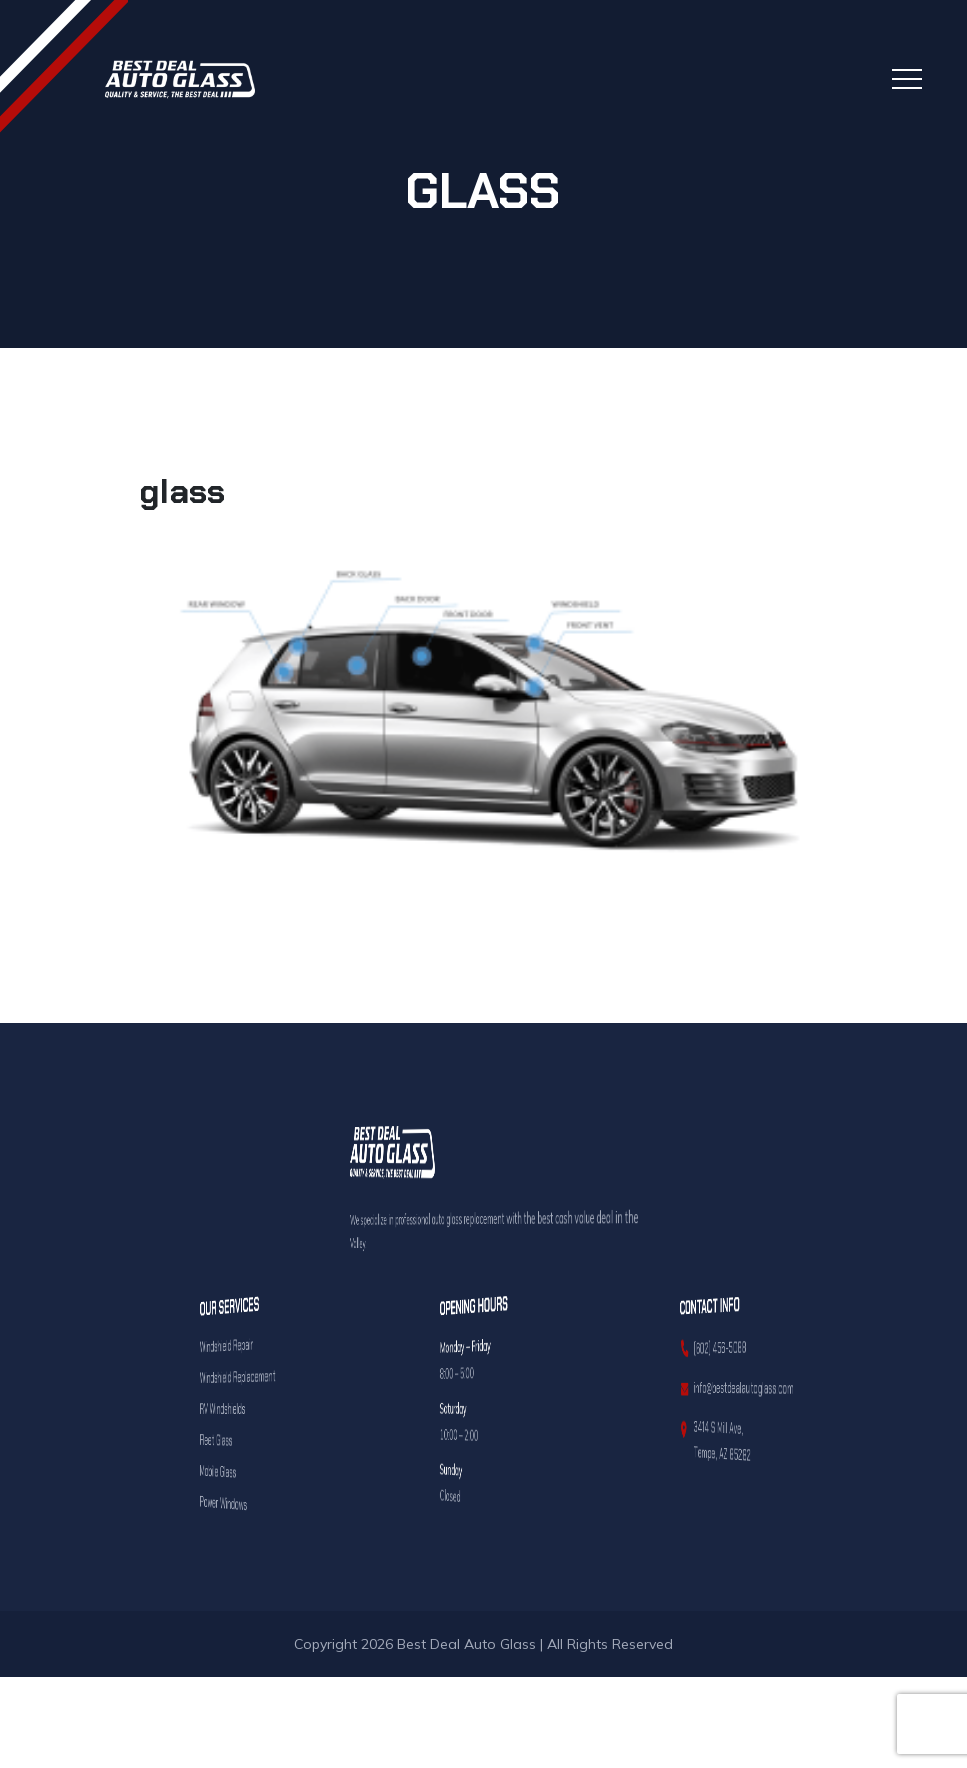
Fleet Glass (236, 1439)
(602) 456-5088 (722, 1347)
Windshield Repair (239, 1345)
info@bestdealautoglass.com (728, 1387)
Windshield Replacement (242, 1375)
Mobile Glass (237, 1470)
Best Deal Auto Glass (466, 1644)
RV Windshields (238, 1407)
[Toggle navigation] (907, 79)
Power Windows (238, 1502)
